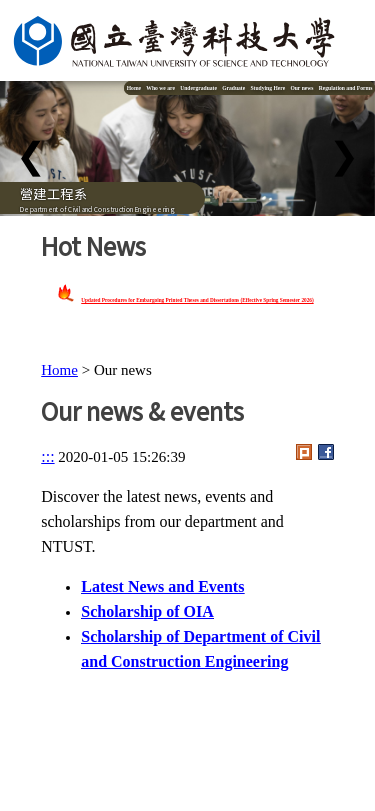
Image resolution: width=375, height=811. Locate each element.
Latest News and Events (162, 586)
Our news (301, 88)
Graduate (233, 88)
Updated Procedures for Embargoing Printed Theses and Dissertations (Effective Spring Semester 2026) (197, 300)
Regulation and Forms (346, 88)
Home (134, 88)
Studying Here (267, 88)
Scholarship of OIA (147, 611)
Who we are (160, 88)
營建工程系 (53, 193)
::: (47, 456)
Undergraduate (198, 88)
